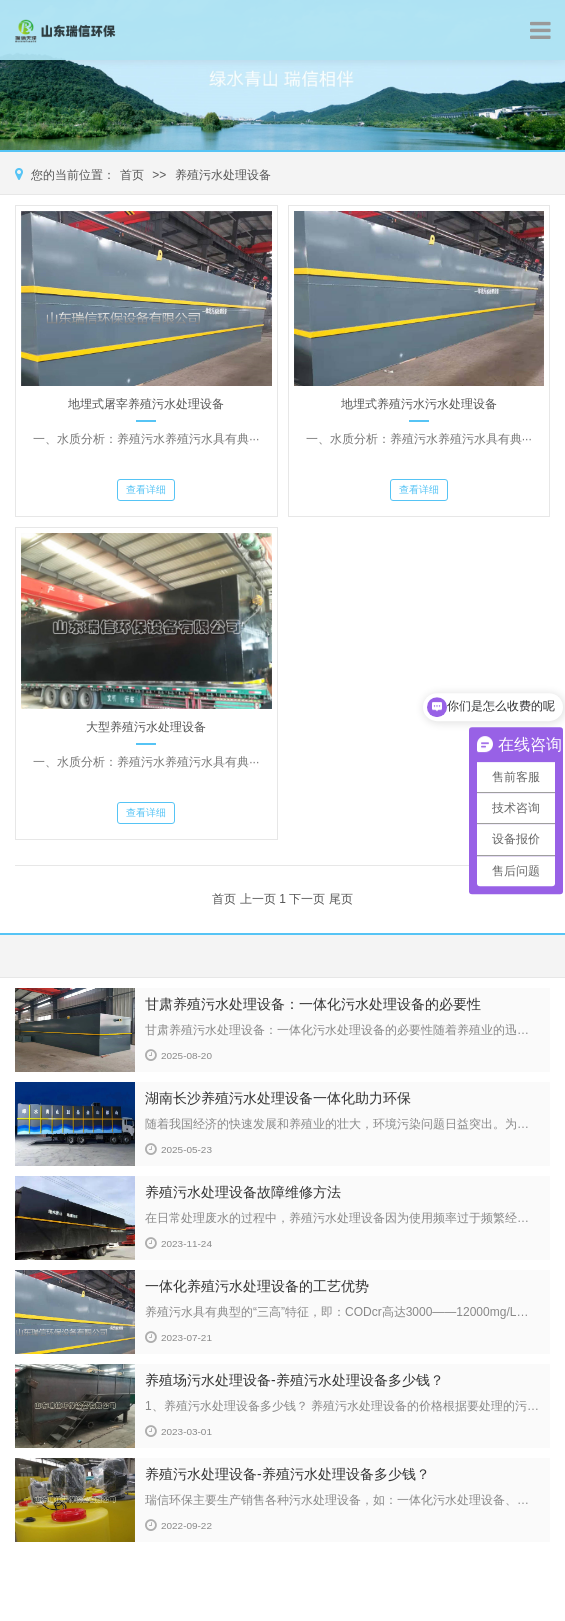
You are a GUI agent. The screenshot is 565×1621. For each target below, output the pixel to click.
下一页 (307, 899)
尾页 (341, 899)
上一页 (258, 899)
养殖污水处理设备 (223, 175)
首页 (132, 175)
